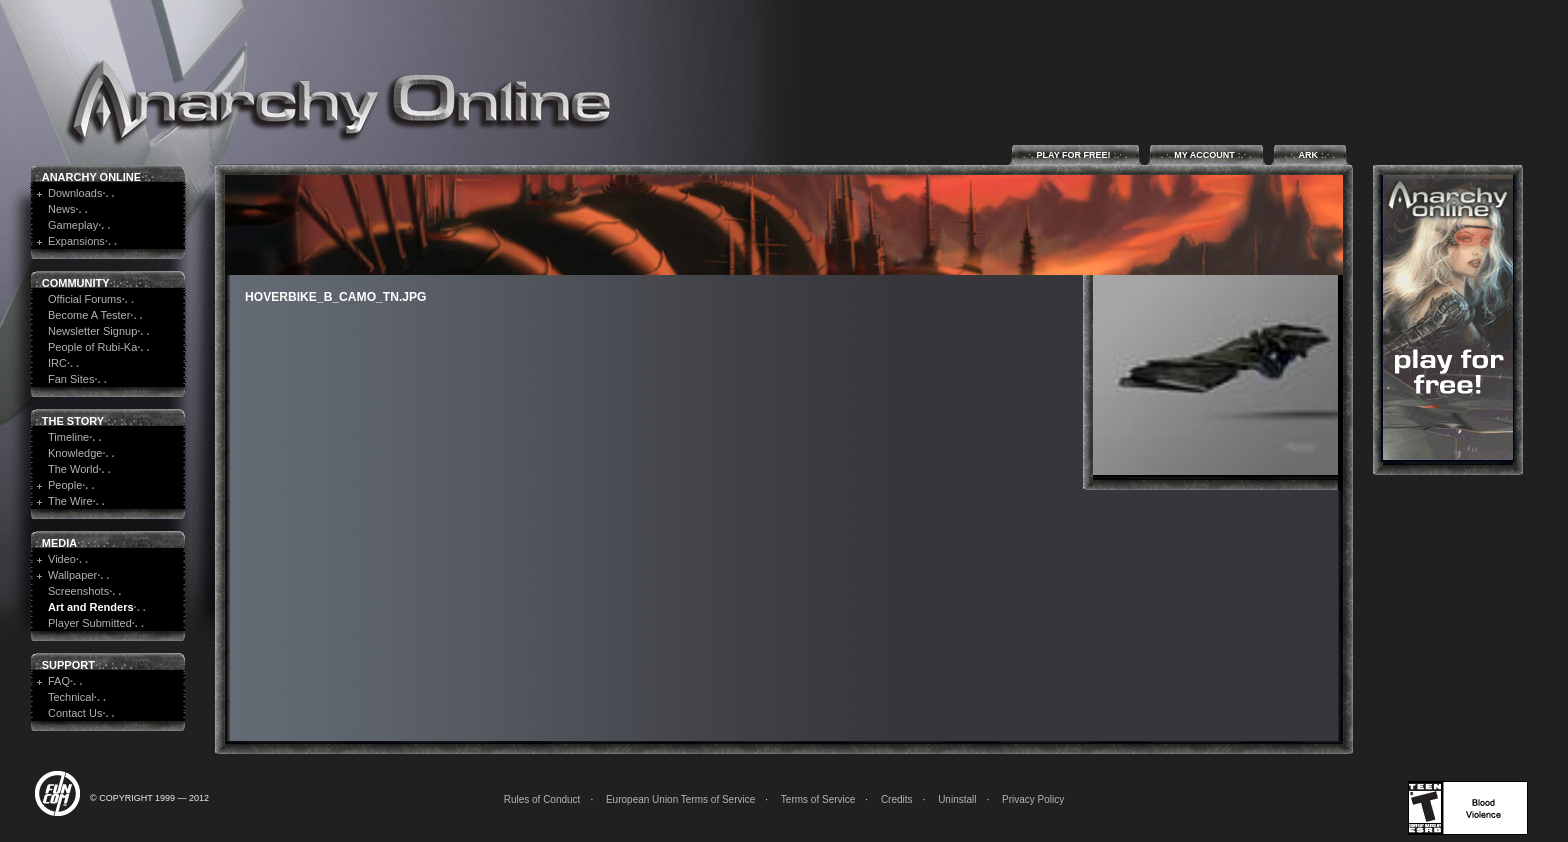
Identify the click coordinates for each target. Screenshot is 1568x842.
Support (68, 665)
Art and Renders (91, 607)
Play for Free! (1075, 154)
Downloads (75, 193)
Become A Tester (89, 315)
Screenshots (78, 591)
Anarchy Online (91, 177)
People (65, 485)
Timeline (68, 437)
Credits (897, 799)
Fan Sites (71, 379)
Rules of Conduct (542, 799)
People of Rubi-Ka (92, 347)
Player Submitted (90, 623)
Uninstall (957, 799)
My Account (1206, 154)
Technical (71, 697)
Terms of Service (818, 799)
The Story (73, 421)
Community (76, 283)
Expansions (76, 241)
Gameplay (73, 225)
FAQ (59, 681)
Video (62, 559)
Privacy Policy (1033, 799)
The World (73, 469)
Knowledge (75, 453)
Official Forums (85, 299)
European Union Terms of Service (680, 799)
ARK (1310, 154)
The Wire (70, 501)
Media (59, 543)
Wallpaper (72, 575)
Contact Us (75, 713)
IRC (57, 363)
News (62, 209)
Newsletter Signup (92, 331)
